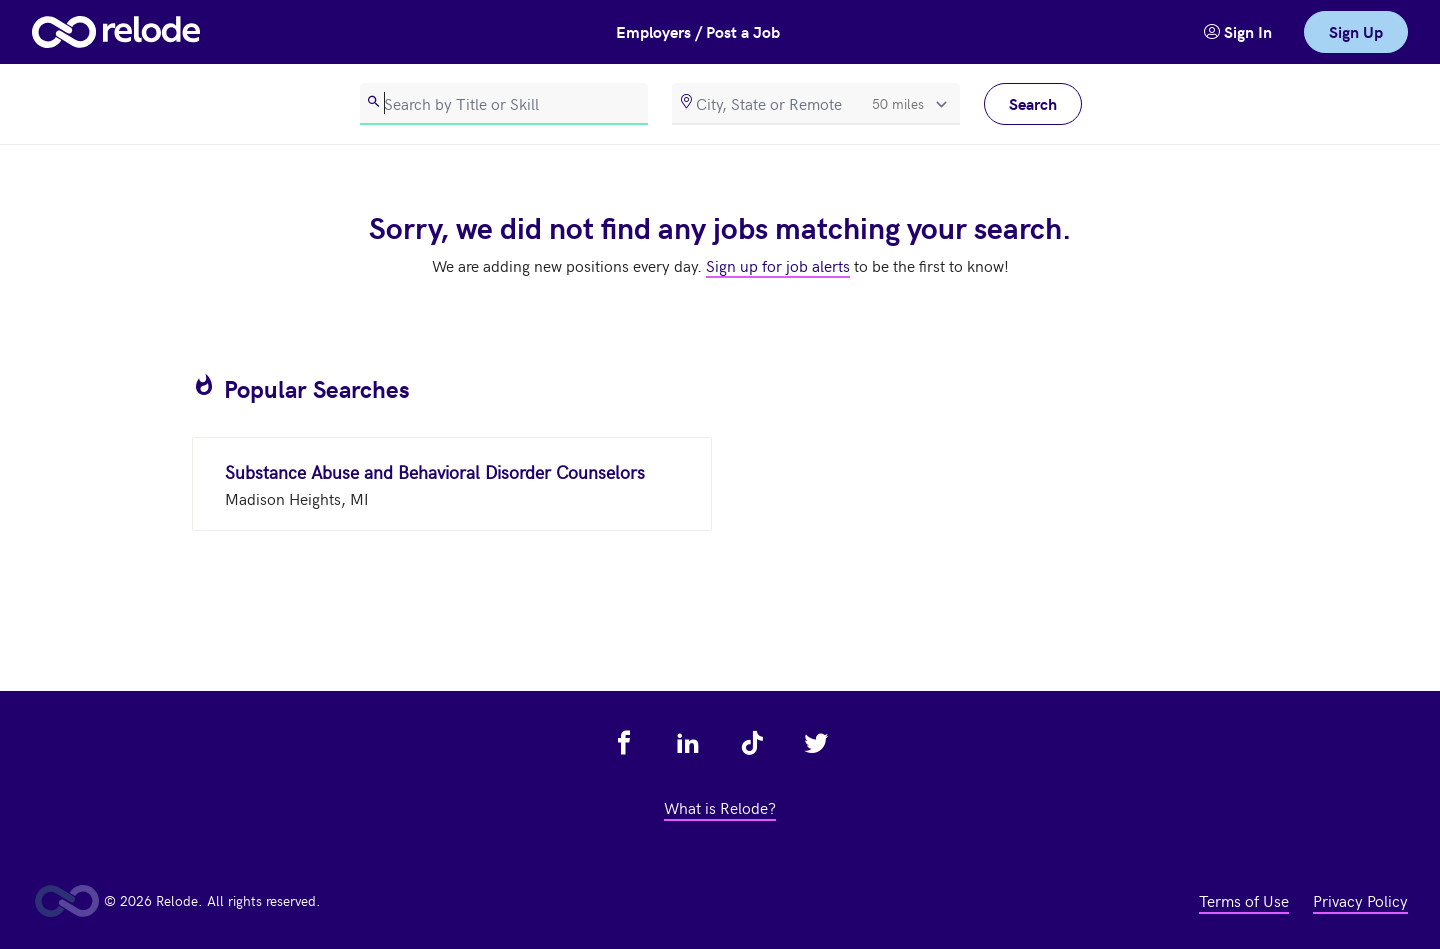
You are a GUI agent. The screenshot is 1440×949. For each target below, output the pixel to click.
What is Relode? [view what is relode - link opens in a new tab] (720, 807)
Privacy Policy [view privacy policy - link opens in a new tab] (1360, 900)
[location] (816, 104)
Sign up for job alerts (778, 265)
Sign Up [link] (1356, 31)
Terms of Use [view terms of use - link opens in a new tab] (1244, 900)
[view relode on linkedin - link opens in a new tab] (688, 743)
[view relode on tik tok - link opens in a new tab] (752, 743)
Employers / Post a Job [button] (698, 31)
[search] (504, 104)
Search (1033, 103)
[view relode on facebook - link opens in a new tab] (624, 743)
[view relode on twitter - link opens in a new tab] (816, 743)
